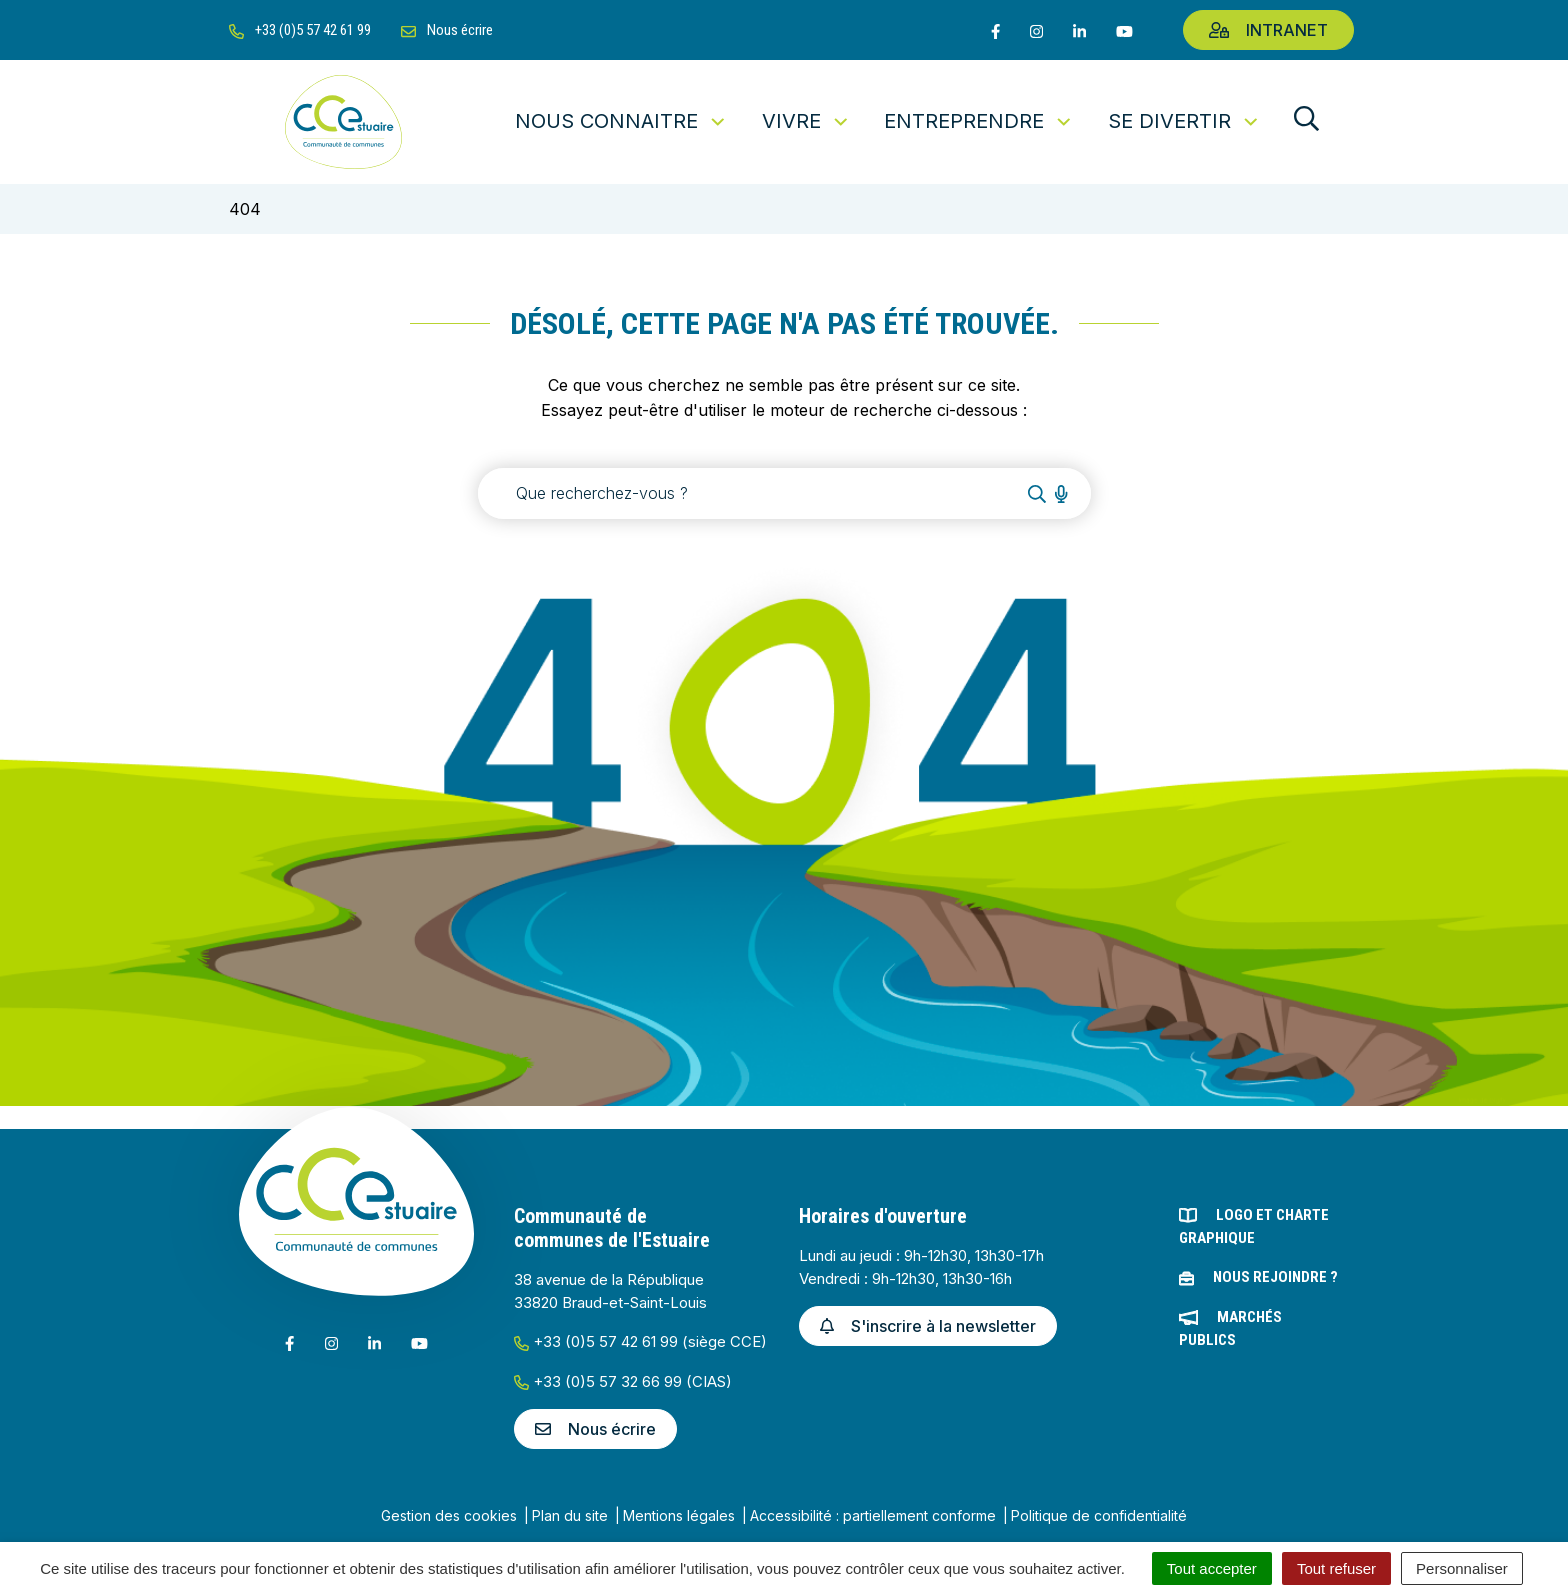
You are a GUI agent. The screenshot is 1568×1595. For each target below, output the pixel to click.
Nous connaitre (621, 121)
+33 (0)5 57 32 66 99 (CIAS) (623, 1381)
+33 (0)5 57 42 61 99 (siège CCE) (640, 1341)
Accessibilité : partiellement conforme (873, 1515)
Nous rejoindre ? (1275, 1277)
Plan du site (570, 1515)
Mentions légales (679, 1515)
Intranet (1268, 30)
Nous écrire (595, 1429)
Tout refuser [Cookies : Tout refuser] (1336, 1568)
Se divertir (1184, 121)
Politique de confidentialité (1099, 1515)
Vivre (806, 121)
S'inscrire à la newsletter (928, 1326)
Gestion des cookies (449, 1515)
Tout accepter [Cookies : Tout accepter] (1212, 1568)
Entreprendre (979, 121)
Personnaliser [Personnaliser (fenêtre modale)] (1462, 1568)
